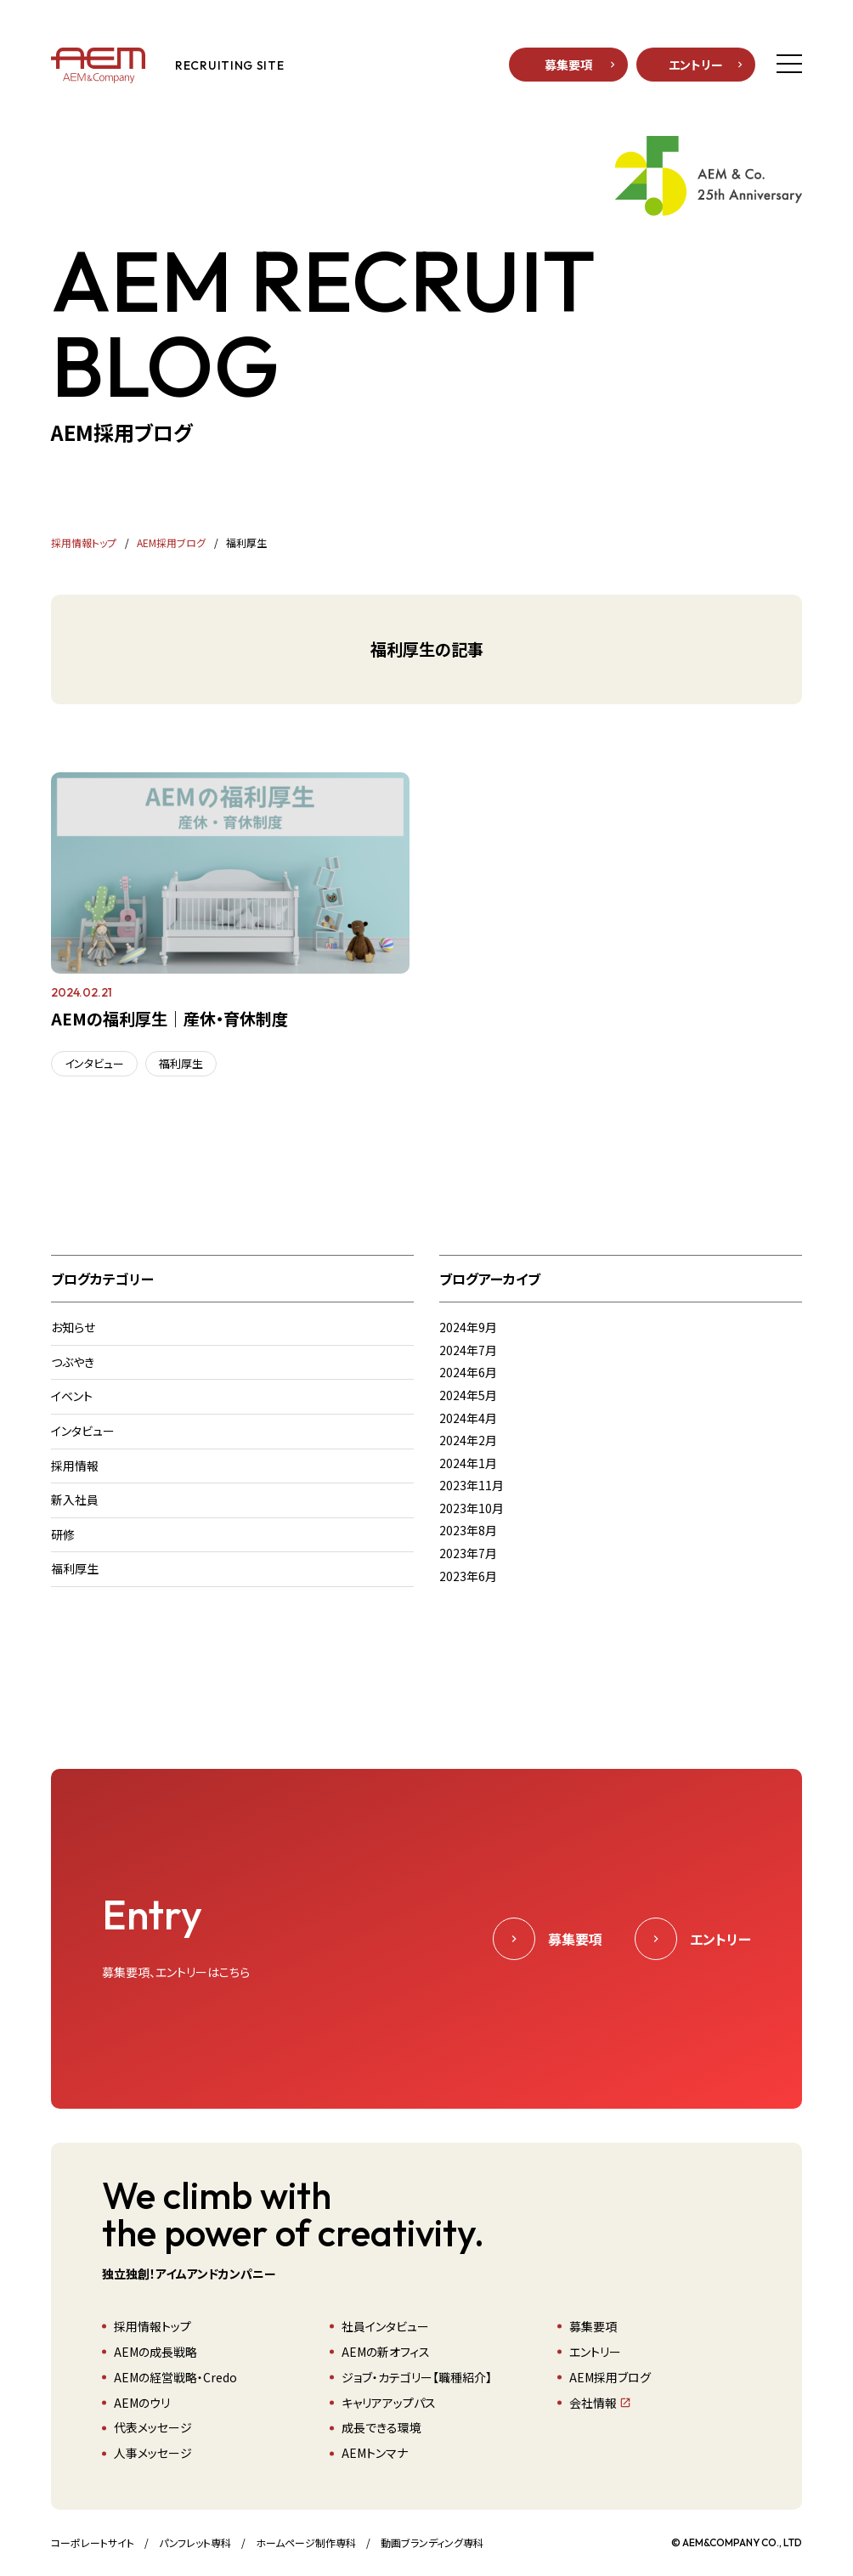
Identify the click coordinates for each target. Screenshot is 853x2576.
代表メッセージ (153, 2427)
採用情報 (75, 1465)
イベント (72, 1395)
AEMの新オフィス (386, 2351)
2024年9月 (468, 1327)
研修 (63, 1534)
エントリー (696, 64)
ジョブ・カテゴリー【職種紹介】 (417, 2377)
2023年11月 (471, 1485)
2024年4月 (468, 1417)
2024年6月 (468, 1372)
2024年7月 (468, 1350)
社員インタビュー (385, 2326)
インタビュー (94, 1063)
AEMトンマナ (375, 2452)
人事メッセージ (153, 2452)
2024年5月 (468, 1395)
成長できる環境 (381, 2427)
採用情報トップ (152, 2326)
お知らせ (73, 1327)
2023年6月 (468, 1576)
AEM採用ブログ (610, 2377)
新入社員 (75, 1499)
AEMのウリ (142, 2402)
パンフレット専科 (195, 2542)
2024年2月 (468, 1440)
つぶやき (72, 1361)
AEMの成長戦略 (155, 2351)
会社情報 (593, 2402)
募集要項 (568, 64)
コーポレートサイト (92, 2542)
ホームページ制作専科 (306, 2542)
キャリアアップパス (389, 2402)
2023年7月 (468, 1553)
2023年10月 (471, 1508)
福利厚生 (181, 1063)
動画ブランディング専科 (432, 2542)
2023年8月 (468, 1530)
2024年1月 (468, 1463)
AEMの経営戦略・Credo (175, 2377)
